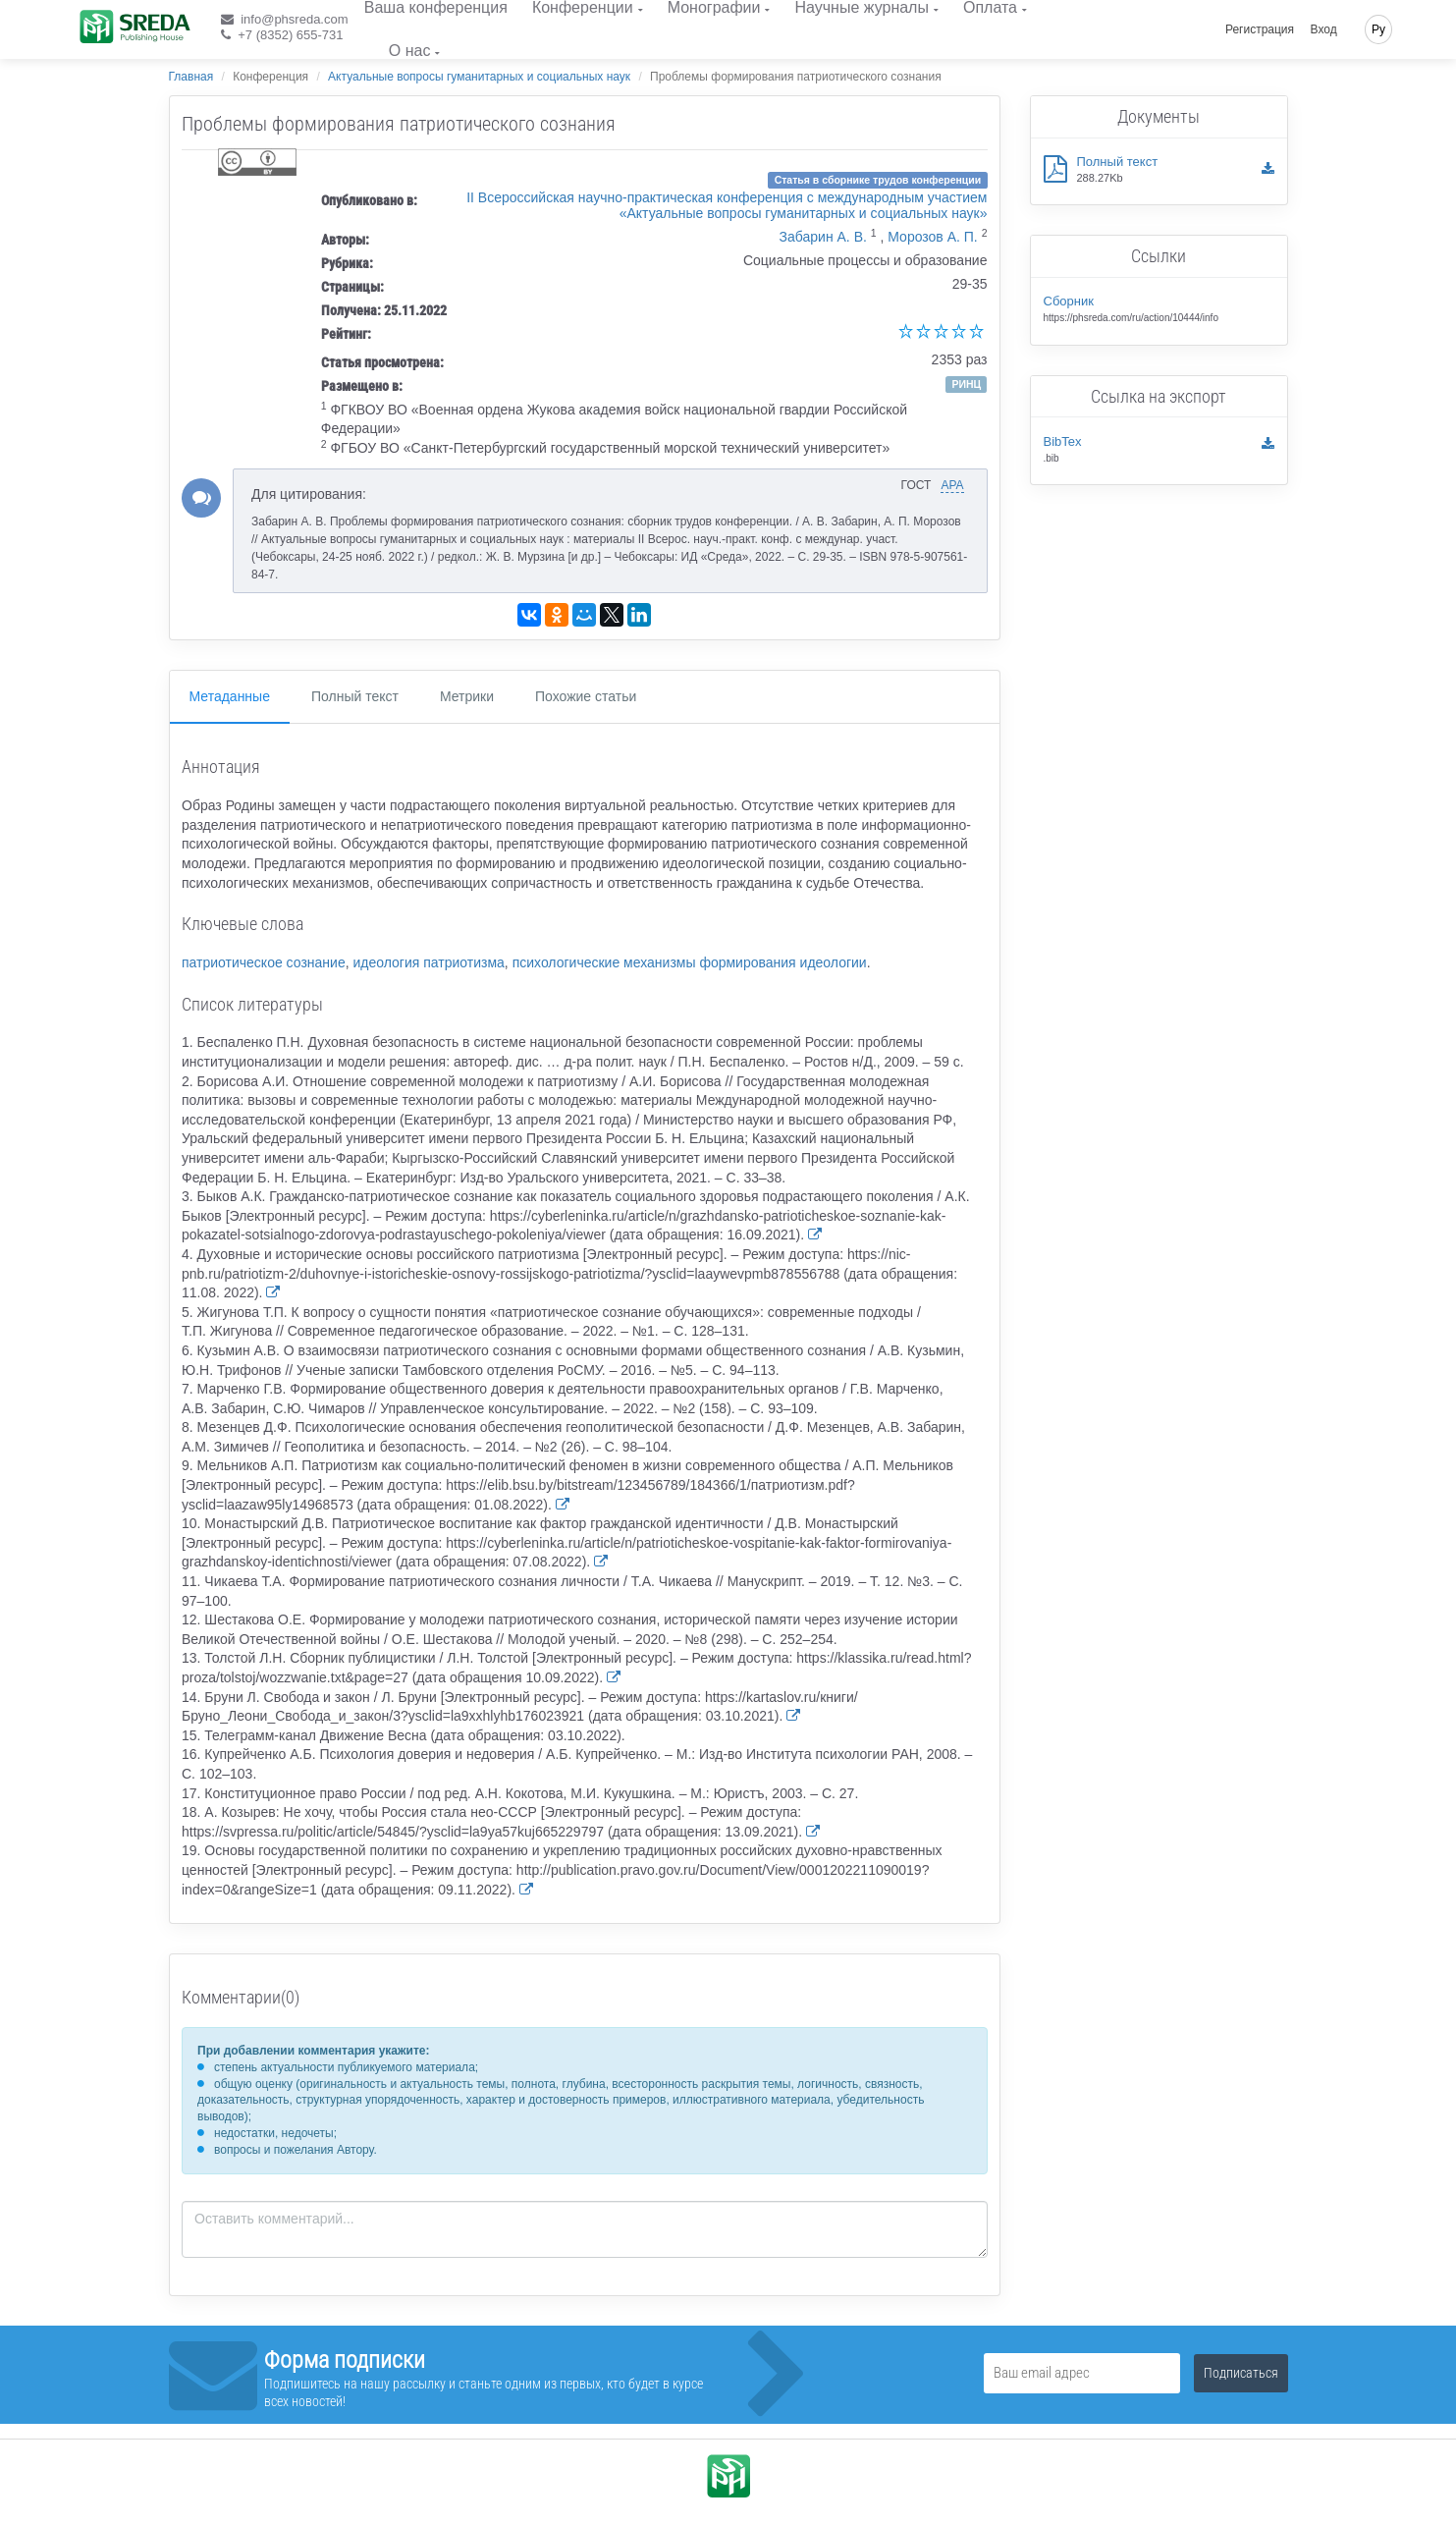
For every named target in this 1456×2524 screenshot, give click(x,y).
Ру (1378, 29)
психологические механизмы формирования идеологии (689, 962)
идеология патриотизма (428, 962)
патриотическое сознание (264, 962)
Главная (191, 76)
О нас (410, 50)
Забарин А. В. (823, 237)
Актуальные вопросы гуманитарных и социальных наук (479, 76)
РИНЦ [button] (966, 384)
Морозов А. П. (932, 237)
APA (952, 485)
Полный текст (355, 696)
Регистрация (1259, 29)
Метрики (467, 696)
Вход (1324, 29)
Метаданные (229, 696)
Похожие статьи (585, 696)
